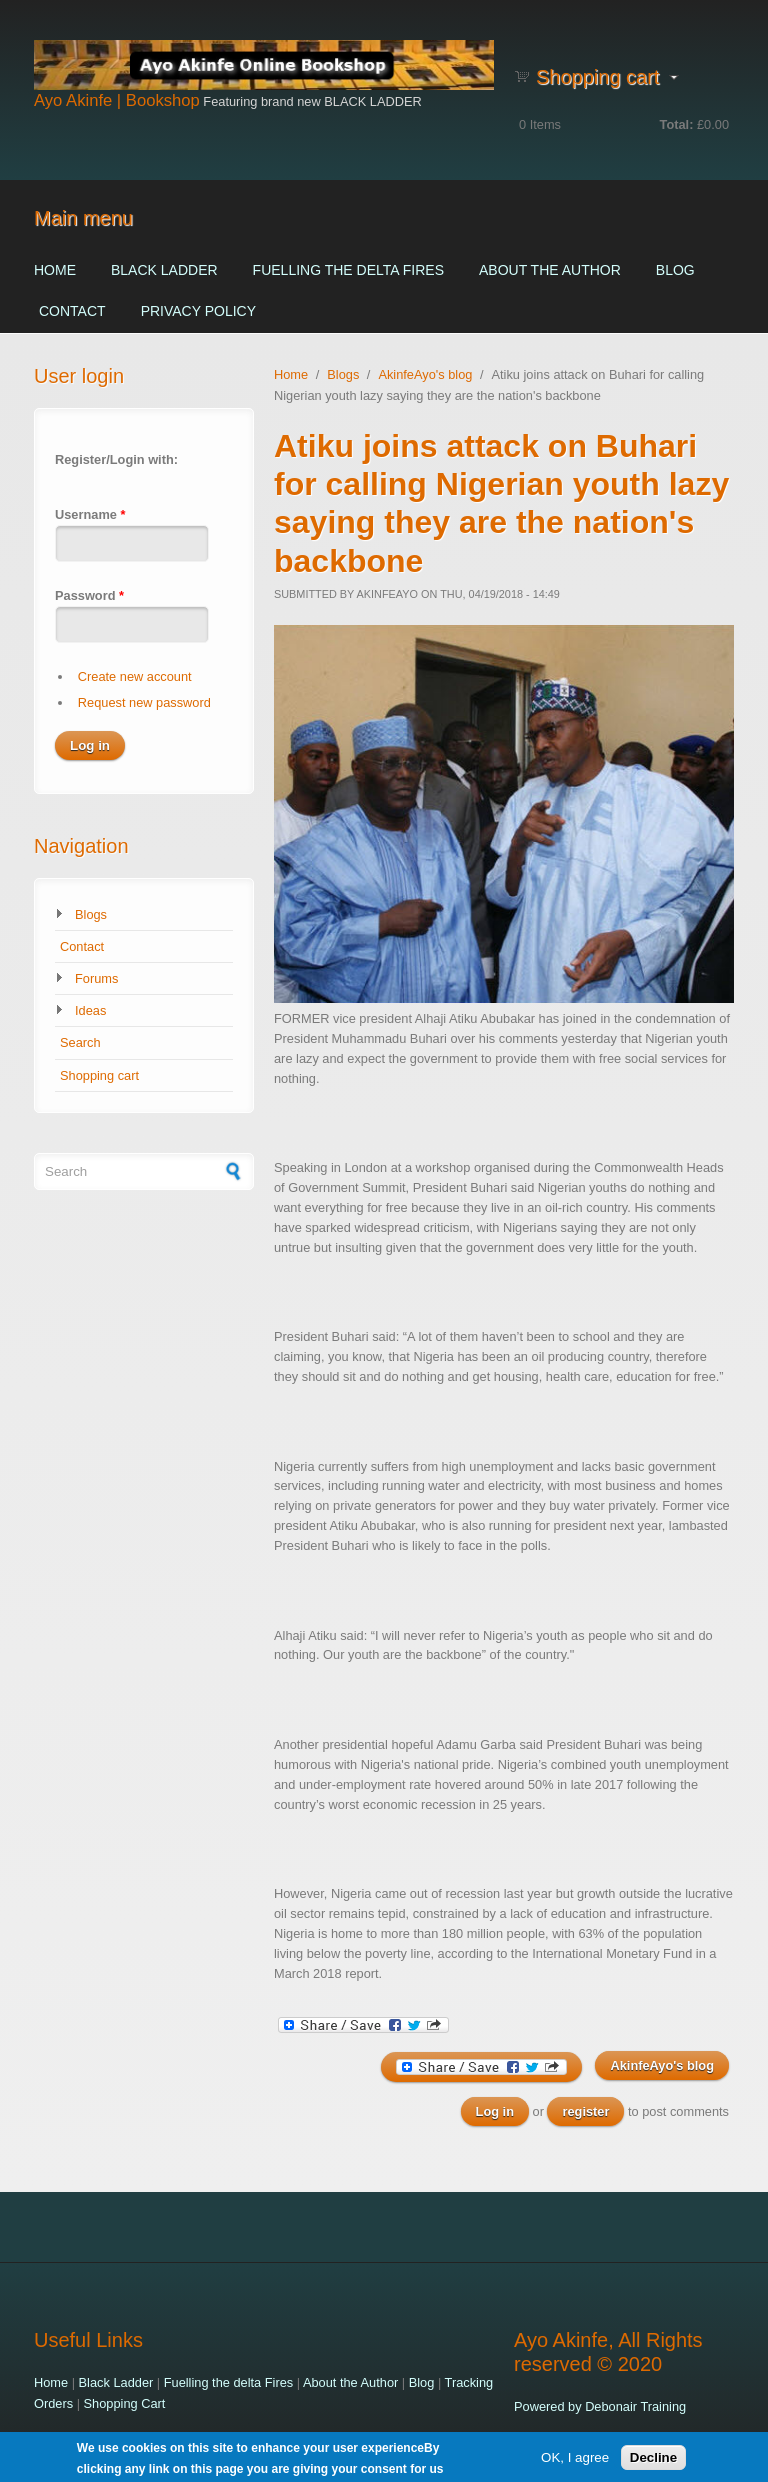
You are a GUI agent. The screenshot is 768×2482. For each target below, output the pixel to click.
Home (55, 270)
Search (80, 1042)
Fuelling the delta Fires (348, 270)
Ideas (90, 1010)
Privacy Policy (198, 311)
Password (89, 595)
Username (90, 514)
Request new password (144, 702)
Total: (677, 124)
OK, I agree (575, 2460)
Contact (72, 311)
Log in (495, 2111)
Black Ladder (164, 270)
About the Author (550, 270)
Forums (96, 978)
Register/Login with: (116, 459)
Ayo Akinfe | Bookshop (117, 100)
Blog (675, 270)
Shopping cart (99, 1075)
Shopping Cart (125, 2403)
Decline (653, 2460)
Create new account (135, 676)
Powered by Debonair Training (600, 2406)
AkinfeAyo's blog (425, 374)
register (585, 2111)
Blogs (91, 914)
